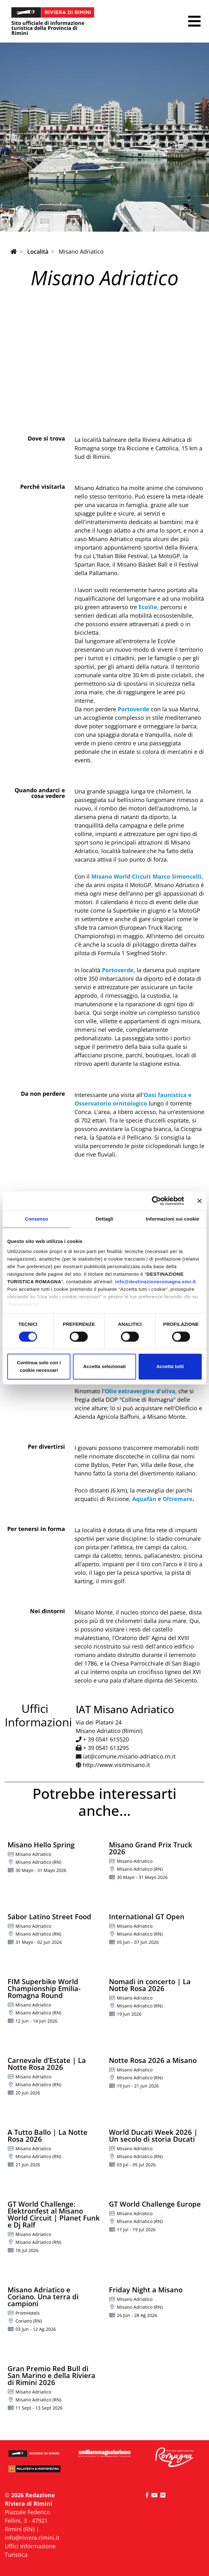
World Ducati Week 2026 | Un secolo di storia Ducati (153, 2135)
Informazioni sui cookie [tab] (172, 1219)
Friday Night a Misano (145, 2289)
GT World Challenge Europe (155, 2203)
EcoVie (147, 607)
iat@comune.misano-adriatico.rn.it (129, 1756)
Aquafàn (144, 1499)
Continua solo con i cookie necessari (39, 1366)
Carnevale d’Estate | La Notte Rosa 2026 (47, 2064)
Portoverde (133, 709)
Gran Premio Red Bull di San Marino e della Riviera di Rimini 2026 (51, 2375)
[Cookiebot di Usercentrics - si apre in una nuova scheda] (156, 1200)
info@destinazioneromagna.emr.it (155, 1281)
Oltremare (178, 1499)
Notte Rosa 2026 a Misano (153, 2060)
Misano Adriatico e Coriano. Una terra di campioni (43, 2296)
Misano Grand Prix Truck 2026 (150, 1848)
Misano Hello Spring (41, 1844)
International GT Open (146, 1916)
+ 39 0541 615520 (106, 1739)
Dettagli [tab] (104, 1219)
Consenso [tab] (36, 1219)
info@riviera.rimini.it (32, 2537)
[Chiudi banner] (199, 1200)
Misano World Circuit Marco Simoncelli (146, 876)
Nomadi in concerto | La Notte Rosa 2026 (150, 1985)
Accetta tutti (170, 1366)
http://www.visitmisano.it (116, 1765)
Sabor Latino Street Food (49, 1916)
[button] (194, 21)
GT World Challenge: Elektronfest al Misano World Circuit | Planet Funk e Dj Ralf (54, 2214)
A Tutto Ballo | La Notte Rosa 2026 (47, 2135)
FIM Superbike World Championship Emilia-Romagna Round (44, 1988)
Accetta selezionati (104, 1366)
